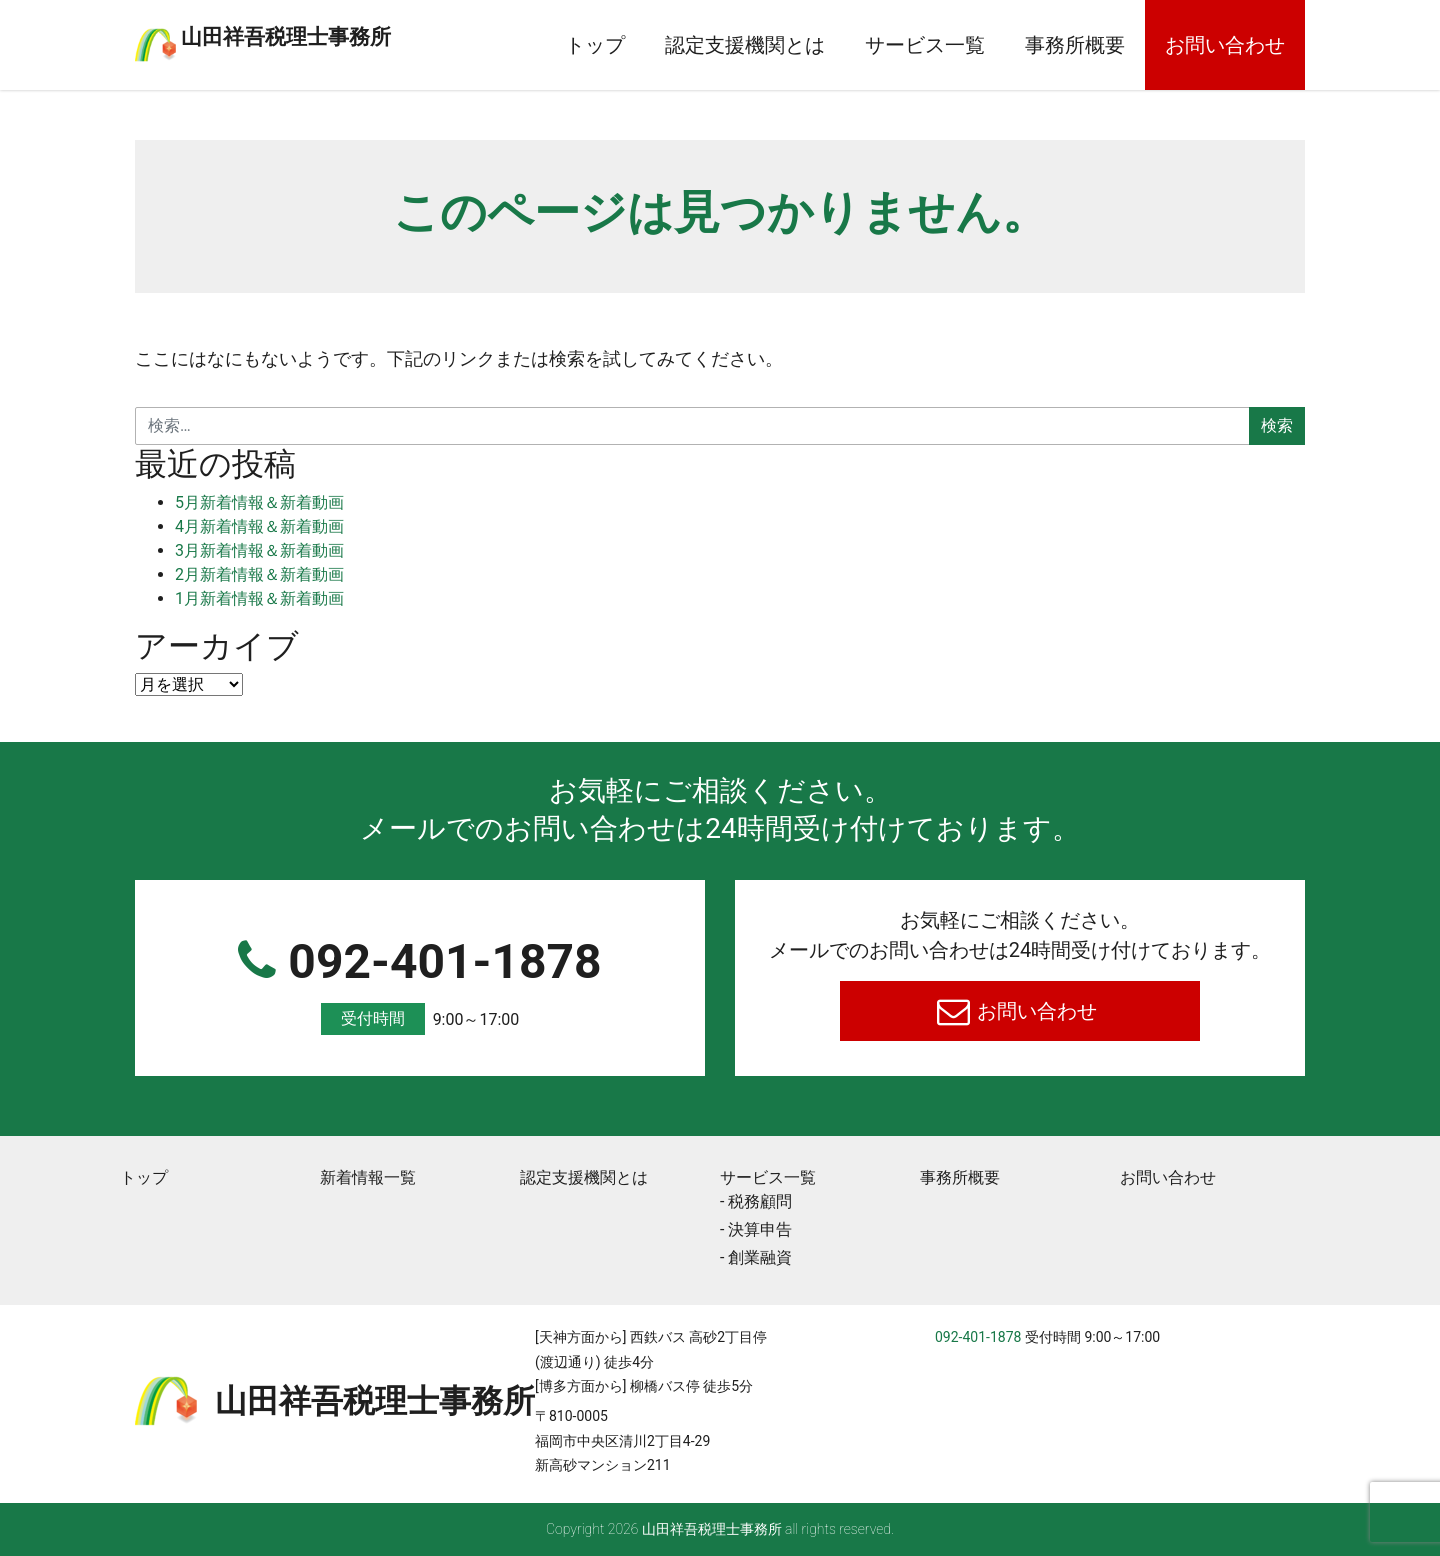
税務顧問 (760, 1201)
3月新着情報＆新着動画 (259, 550)
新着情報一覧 (368, 1177)
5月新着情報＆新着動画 (259, 502)
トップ (595, 45)
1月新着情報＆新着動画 (259, 598)
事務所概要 (1075, 45)
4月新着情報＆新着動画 (259, 526)
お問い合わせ (1225, 45)
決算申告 (760, 1229)
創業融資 (760, 1257)
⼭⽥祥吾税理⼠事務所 (365, 33)
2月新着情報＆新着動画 (259, 574)
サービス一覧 (925, 45)
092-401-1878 (420, 984)
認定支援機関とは (745, 45)
